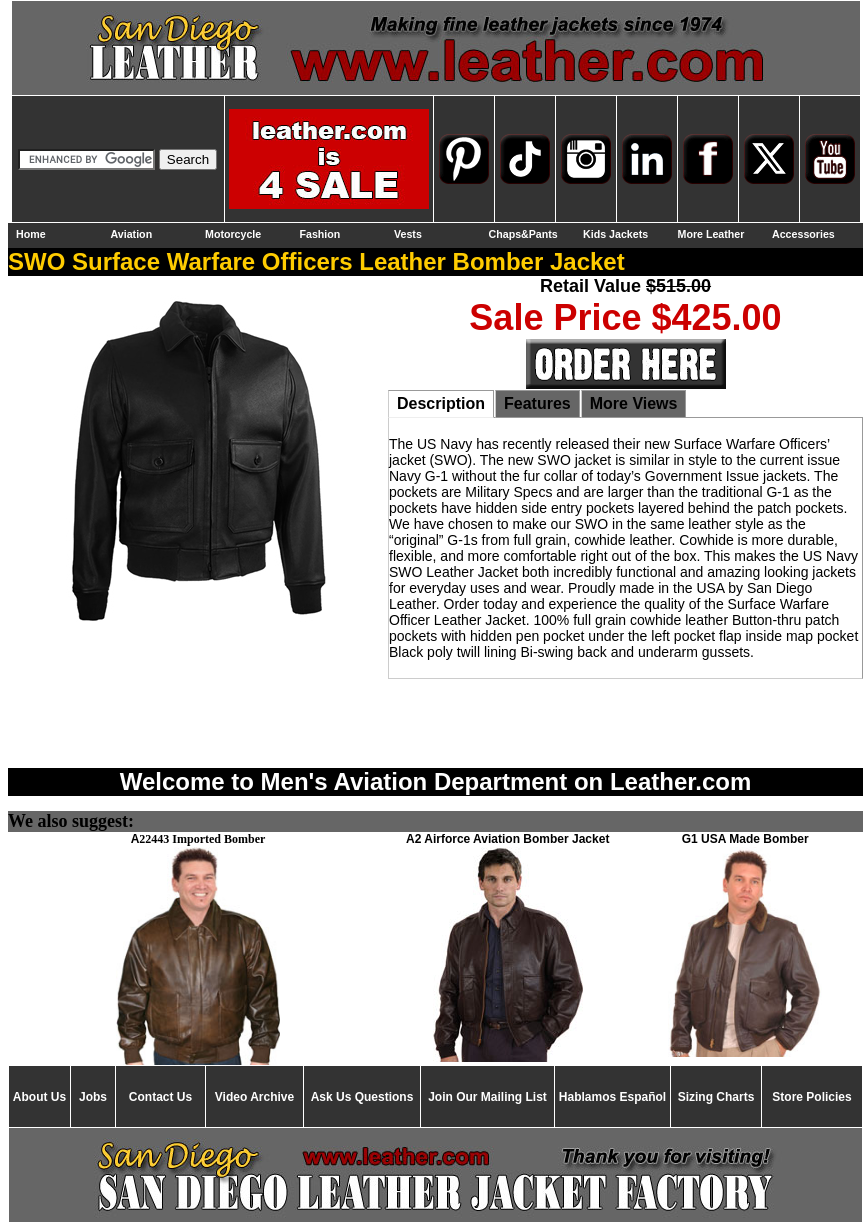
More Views (634, 403)
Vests (408, 234)
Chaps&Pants (523, 234)
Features (537, 403)
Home (31, 234)
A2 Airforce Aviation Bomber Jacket (507, 839)
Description (441, 403)
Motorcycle (233, 234)
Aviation (132, 234)
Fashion (320, 234)
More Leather (711, 234)
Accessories (803, 234)
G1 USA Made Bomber (745, 839)
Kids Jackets (615, 234)
